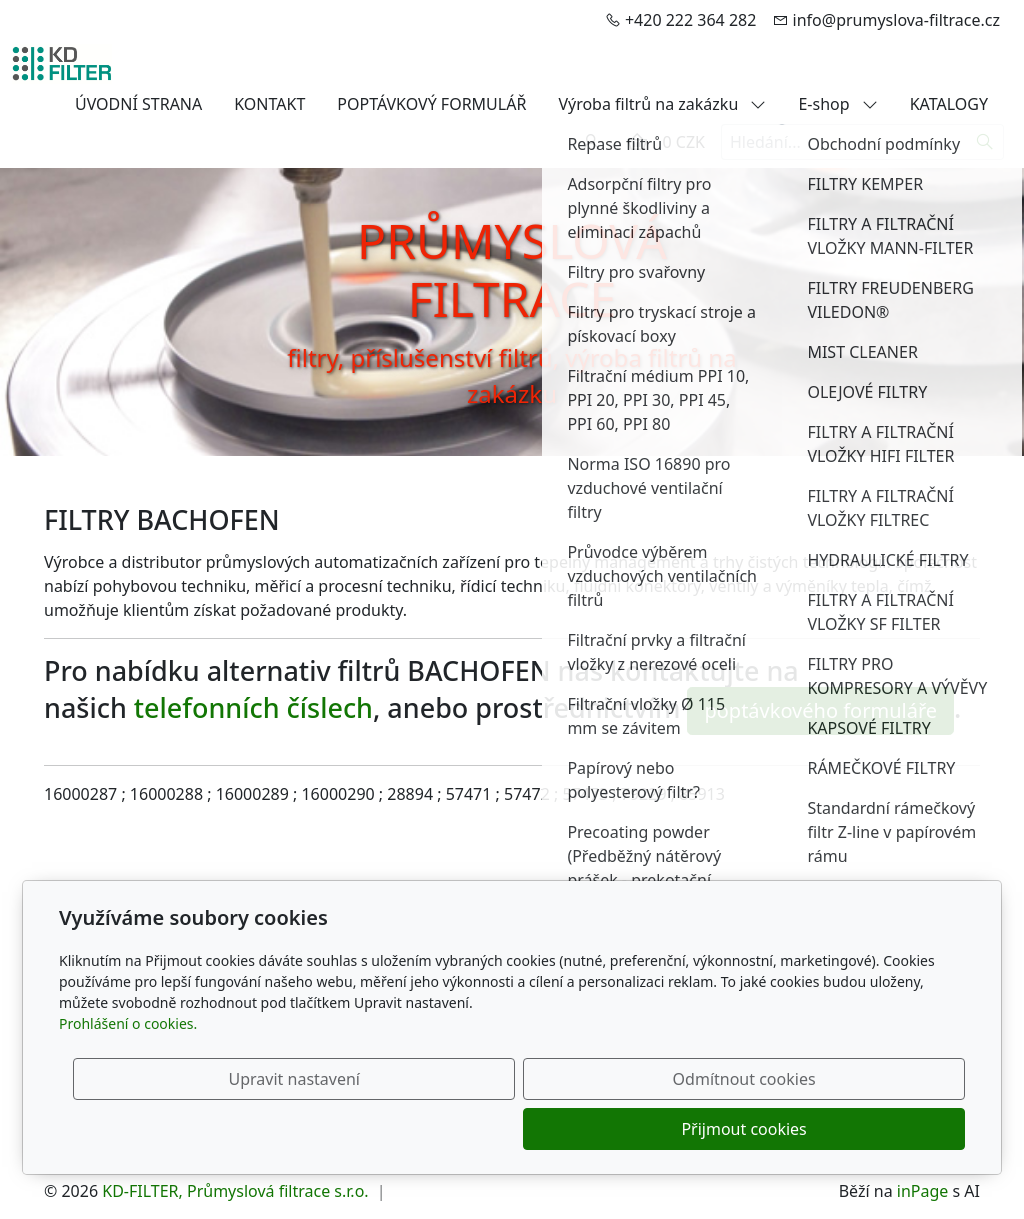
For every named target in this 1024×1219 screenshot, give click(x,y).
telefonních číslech (253, 707)
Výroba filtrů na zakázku (662, 104)
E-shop (837, 104)
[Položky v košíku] (637, 142)
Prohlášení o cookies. (128, 1073)
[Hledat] (985, 142)
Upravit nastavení (468, 1129)
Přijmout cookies (868, 1129)
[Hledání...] (844, 142)
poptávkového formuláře (820, 710)
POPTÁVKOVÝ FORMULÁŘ (431, 104)
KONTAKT (269, 104)
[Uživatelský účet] (591, 142)
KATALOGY (949, 104)
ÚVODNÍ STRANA (138, 104)
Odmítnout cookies (669, 1129)
